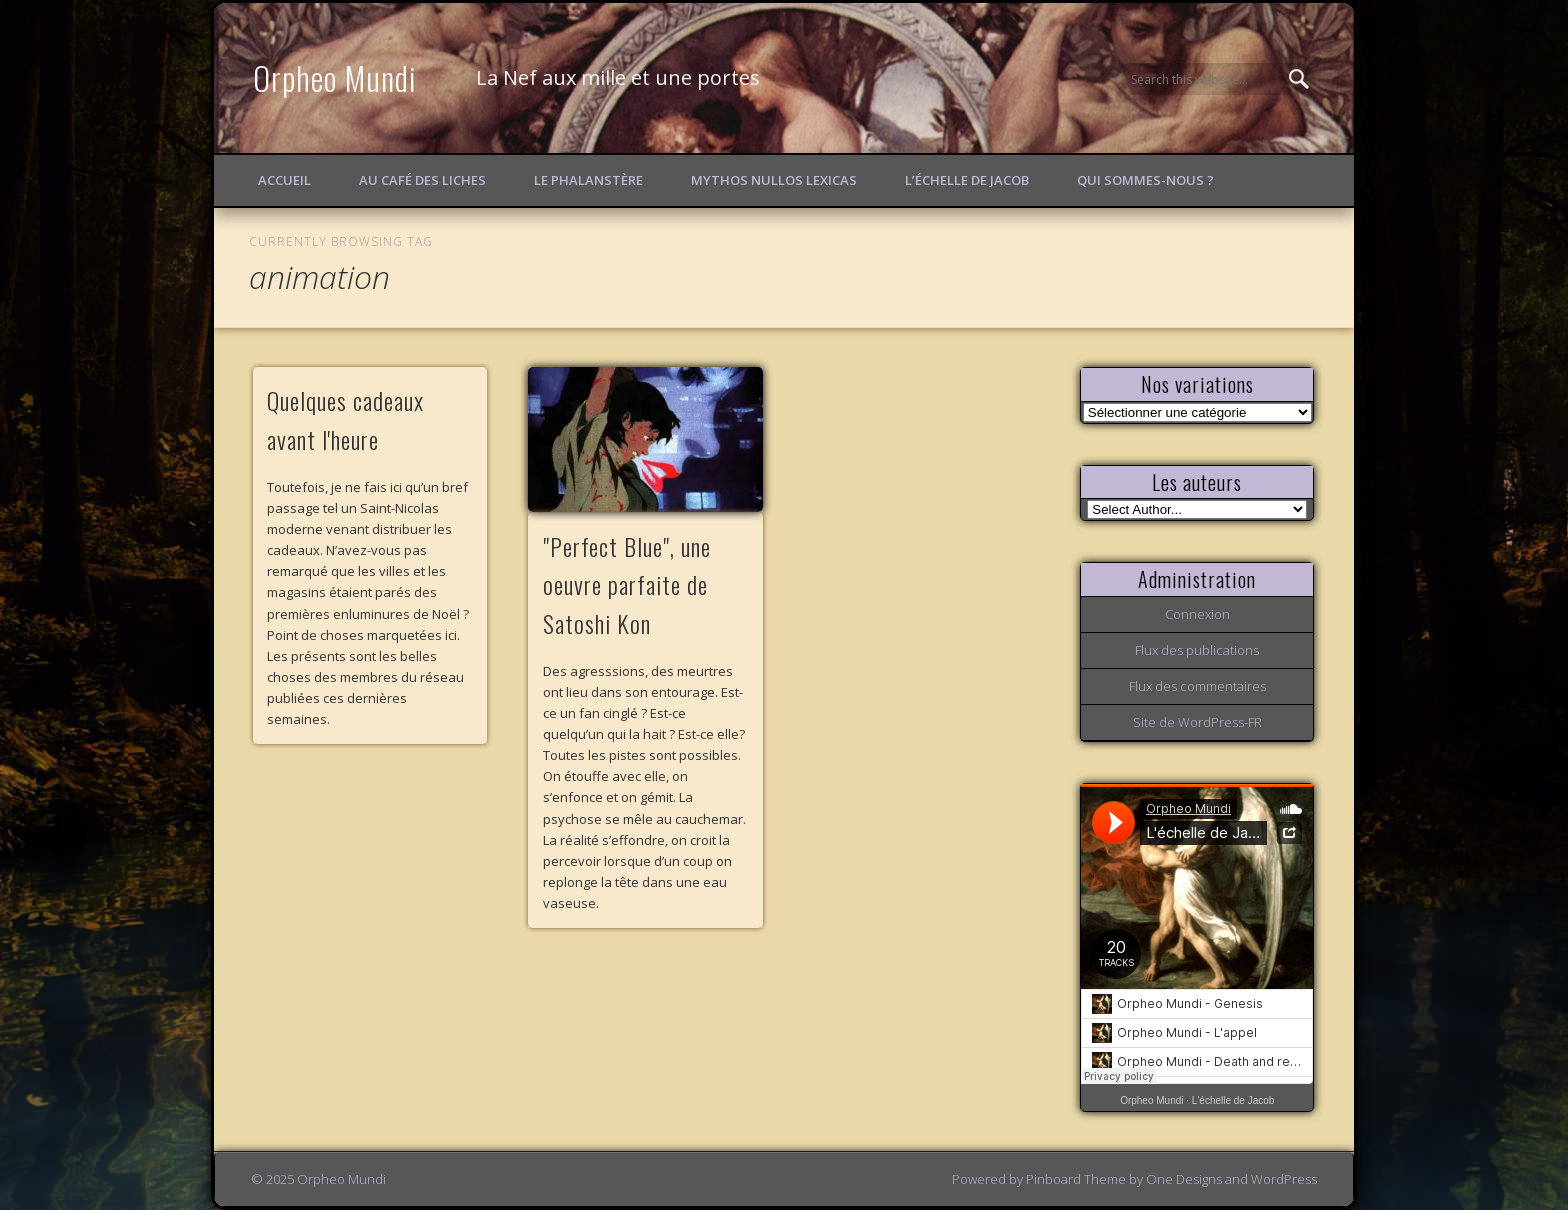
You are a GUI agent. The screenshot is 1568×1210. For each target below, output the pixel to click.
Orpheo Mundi (335, 77)
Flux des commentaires (1197, 686)
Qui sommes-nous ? (1145, 180)
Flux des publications (1197, 650)
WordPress (1284, 1179)
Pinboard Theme (1076, 1179)
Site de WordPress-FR (1197, 722)
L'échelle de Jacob (1233, 1100)
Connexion (1197, 614)
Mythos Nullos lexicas (774, 180)
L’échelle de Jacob (967, 180)
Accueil (284, 180)
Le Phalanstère (588, 180)
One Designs (1184, 1179)
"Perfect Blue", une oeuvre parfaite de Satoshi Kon (627, 585)
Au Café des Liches (422, 180)
